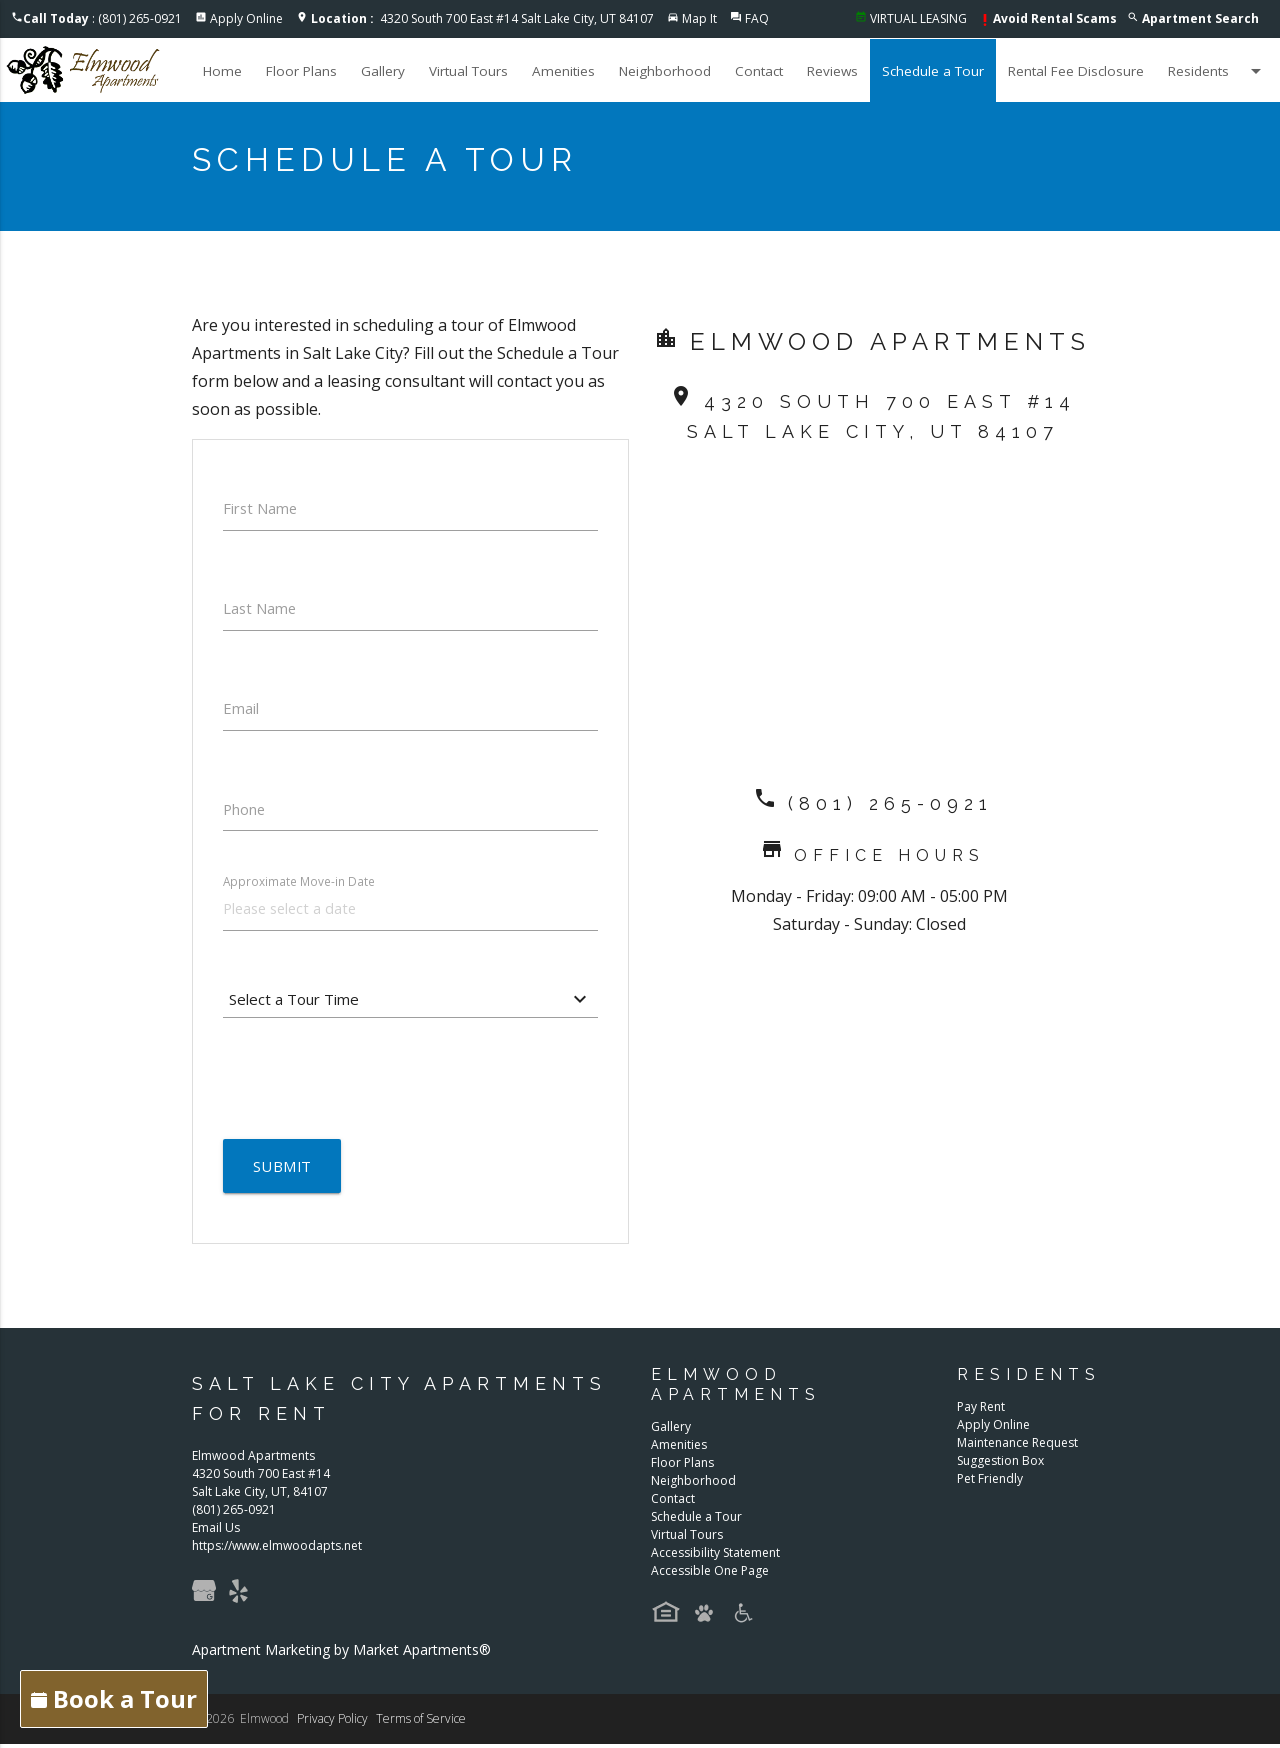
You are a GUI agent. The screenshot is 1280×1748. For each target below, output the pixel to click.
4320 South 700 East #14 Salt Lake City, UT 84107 (482, 18)
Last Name (260, 609)
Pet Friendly (990, 1483)
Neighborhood (665, 71)
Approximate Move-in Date (299, 884)
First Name (261, 508)
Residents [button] (1218, 71)
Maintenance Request (1017, 1447)
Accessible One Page (710, 1575)
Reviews (832, 71)
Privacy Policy (332, 1722)
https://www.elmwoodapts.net (277, 1549)
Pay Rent (981, 1411)
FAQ (757, 18)
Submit (283, 1170)
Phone (245, 811)
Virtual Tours (468, 71)
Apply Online (246, 18)
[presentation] (375, 1081)
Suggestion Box (1000, 1465)
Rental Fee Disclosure (1076, 71)
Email (241, 710)
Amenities (563, 71)
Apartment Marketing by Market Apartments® (341, 1653)
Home (222, 71)
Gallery (383, 71)
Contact (759, 71)
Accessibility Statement (715, 1557)
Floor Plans (301, 71)
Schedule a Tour (933, 71)
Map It (699, 18)
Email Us (216, 1531)
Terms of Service (421, 1722)
